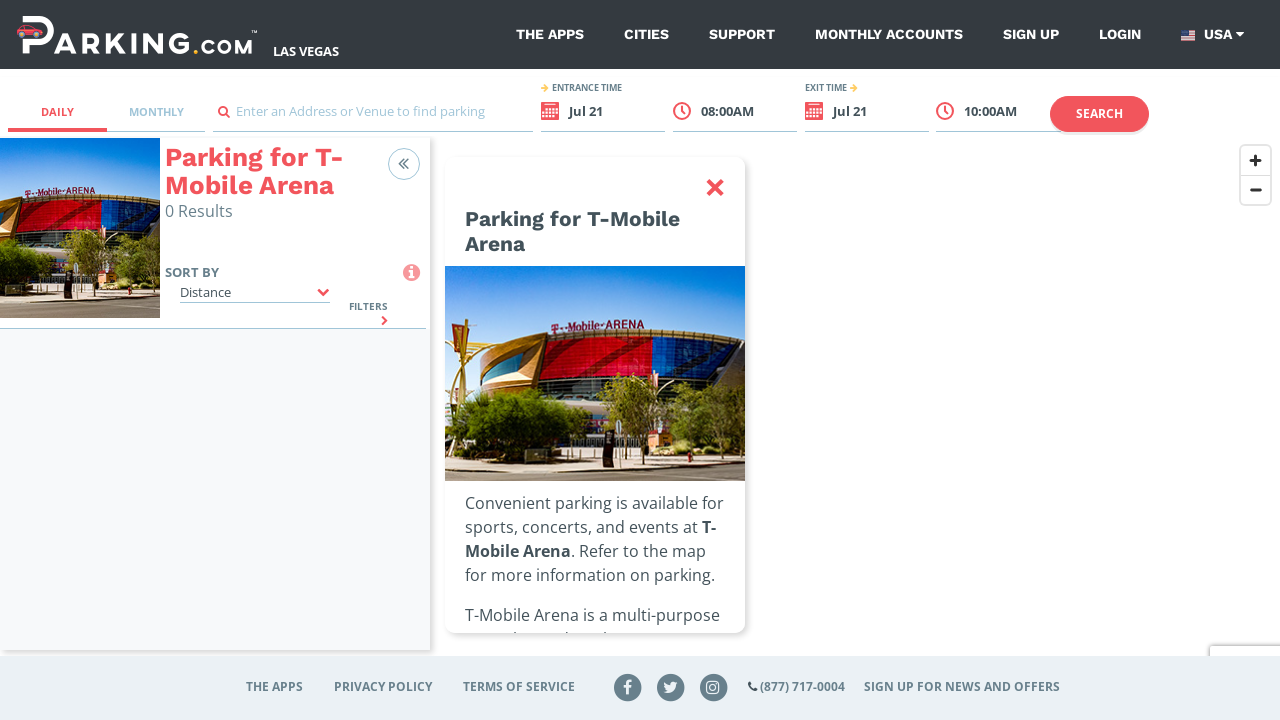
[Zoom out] (1255, 189)
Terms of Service (519, 686)
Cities (646, 34)
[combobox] (373, 116)
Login (1120, 34)
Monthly (156, 111)
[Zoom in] (1255, 160)
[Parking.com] (137, 34)
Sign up (1031, 34)
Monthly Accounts (889, 34)
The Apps (550, 34)
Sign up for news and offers (962, 686)
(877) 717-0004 (802, 686)
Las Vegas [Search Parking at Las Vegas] (306, 51)
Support (742, 34)
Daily (57, 111)
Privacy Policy (383, 686)
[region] (855, 406)
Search (1099, 113)
